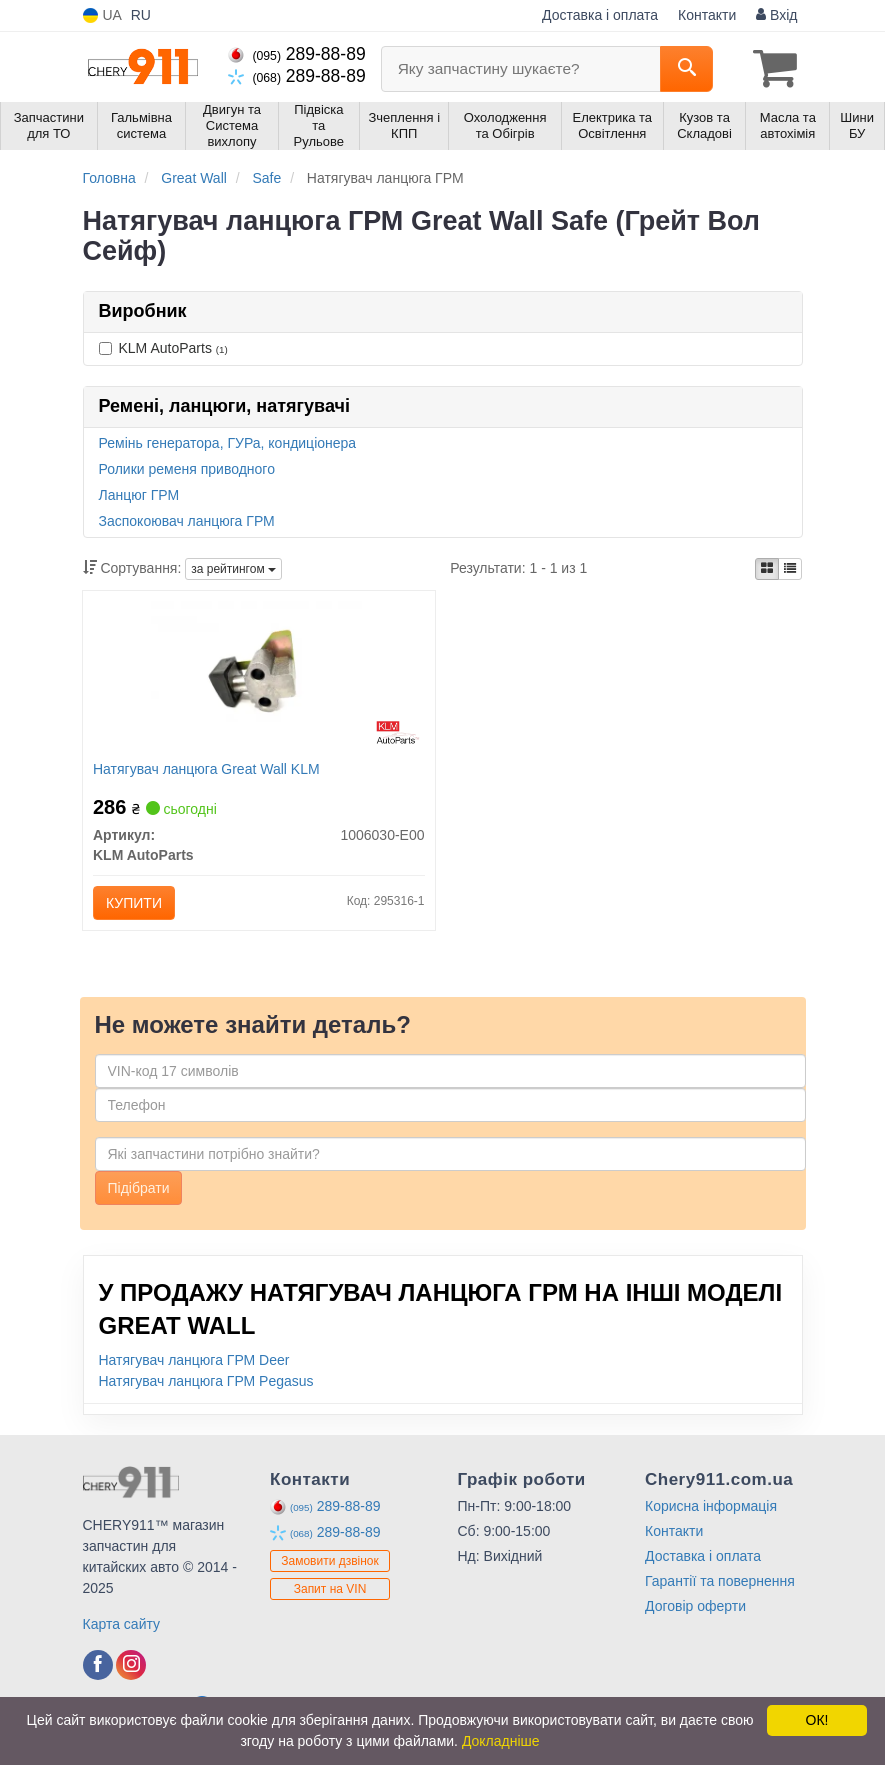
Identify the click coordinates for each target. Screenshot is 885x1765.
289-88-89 (297, 54)
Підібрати (139, 1188)
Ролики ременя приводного (187, 469)
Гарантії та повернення (720, 1581)
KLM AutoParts (163, 348)
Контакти (707, 15)
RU (141, 15)
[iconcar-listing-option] (790, 569)
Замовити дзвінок (330, 1561)
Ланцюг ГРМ (139, 495)
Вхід (776, 15)
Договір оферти (695, 1606)
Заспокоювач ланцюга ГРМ (187, 521)
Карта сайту (122, 1624)
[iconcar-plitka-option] (767, 569)
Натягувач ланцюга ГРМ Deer (194, 1360)
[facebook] (98, 1665)
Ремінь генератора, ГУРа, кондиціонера (228, 443)
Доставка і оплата (600, 15)
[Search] (686, 69)
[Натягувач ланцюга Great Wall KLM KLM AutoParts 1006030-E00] (259, 677)
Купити (134, 903)
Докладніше (501, 1741)
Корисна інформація (711, 1506)
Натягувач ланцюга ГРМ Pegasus (206, 1381)
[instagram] (131, 1665)
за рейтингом (233, 569)
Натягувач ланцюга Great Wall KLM (206, 769)
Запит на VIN (330, 1589)
